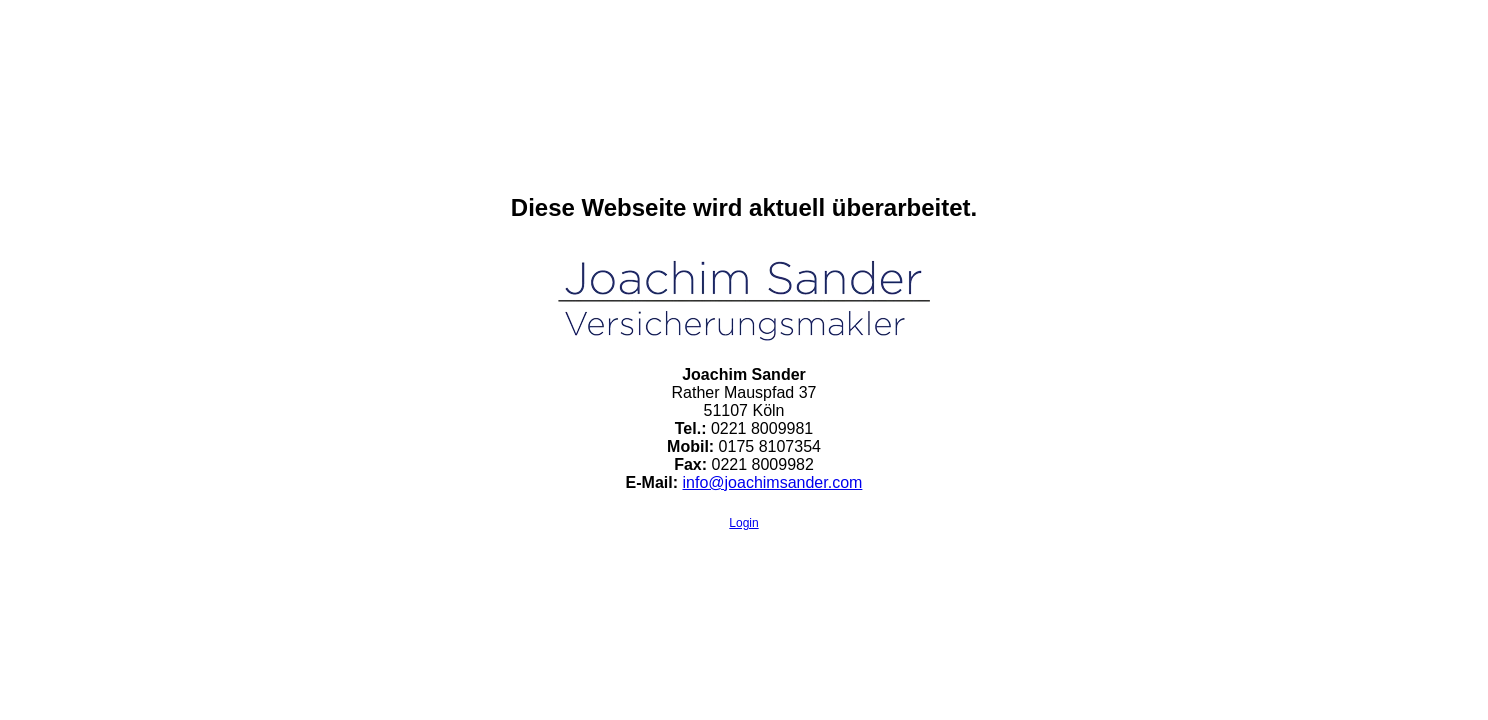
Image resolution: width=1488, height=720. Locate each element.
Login (743, 523)
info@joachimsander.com (773, 482)
